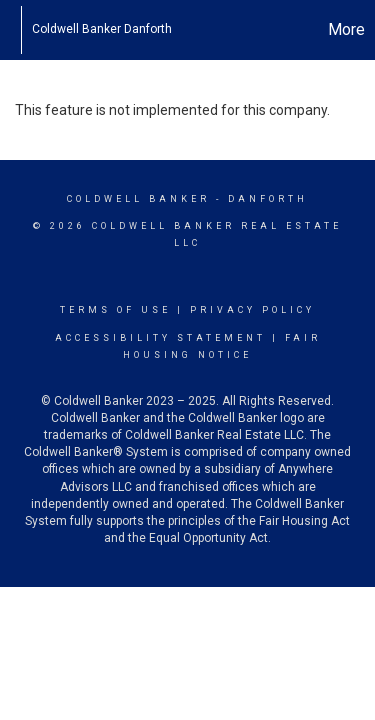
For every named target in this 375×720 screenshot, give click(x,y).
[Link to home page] (10, 30)
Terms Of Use (115, 310)
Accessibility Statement (160, 338)
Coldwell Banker (138, 199)
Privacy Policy (252, 310)
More (346, 29)
